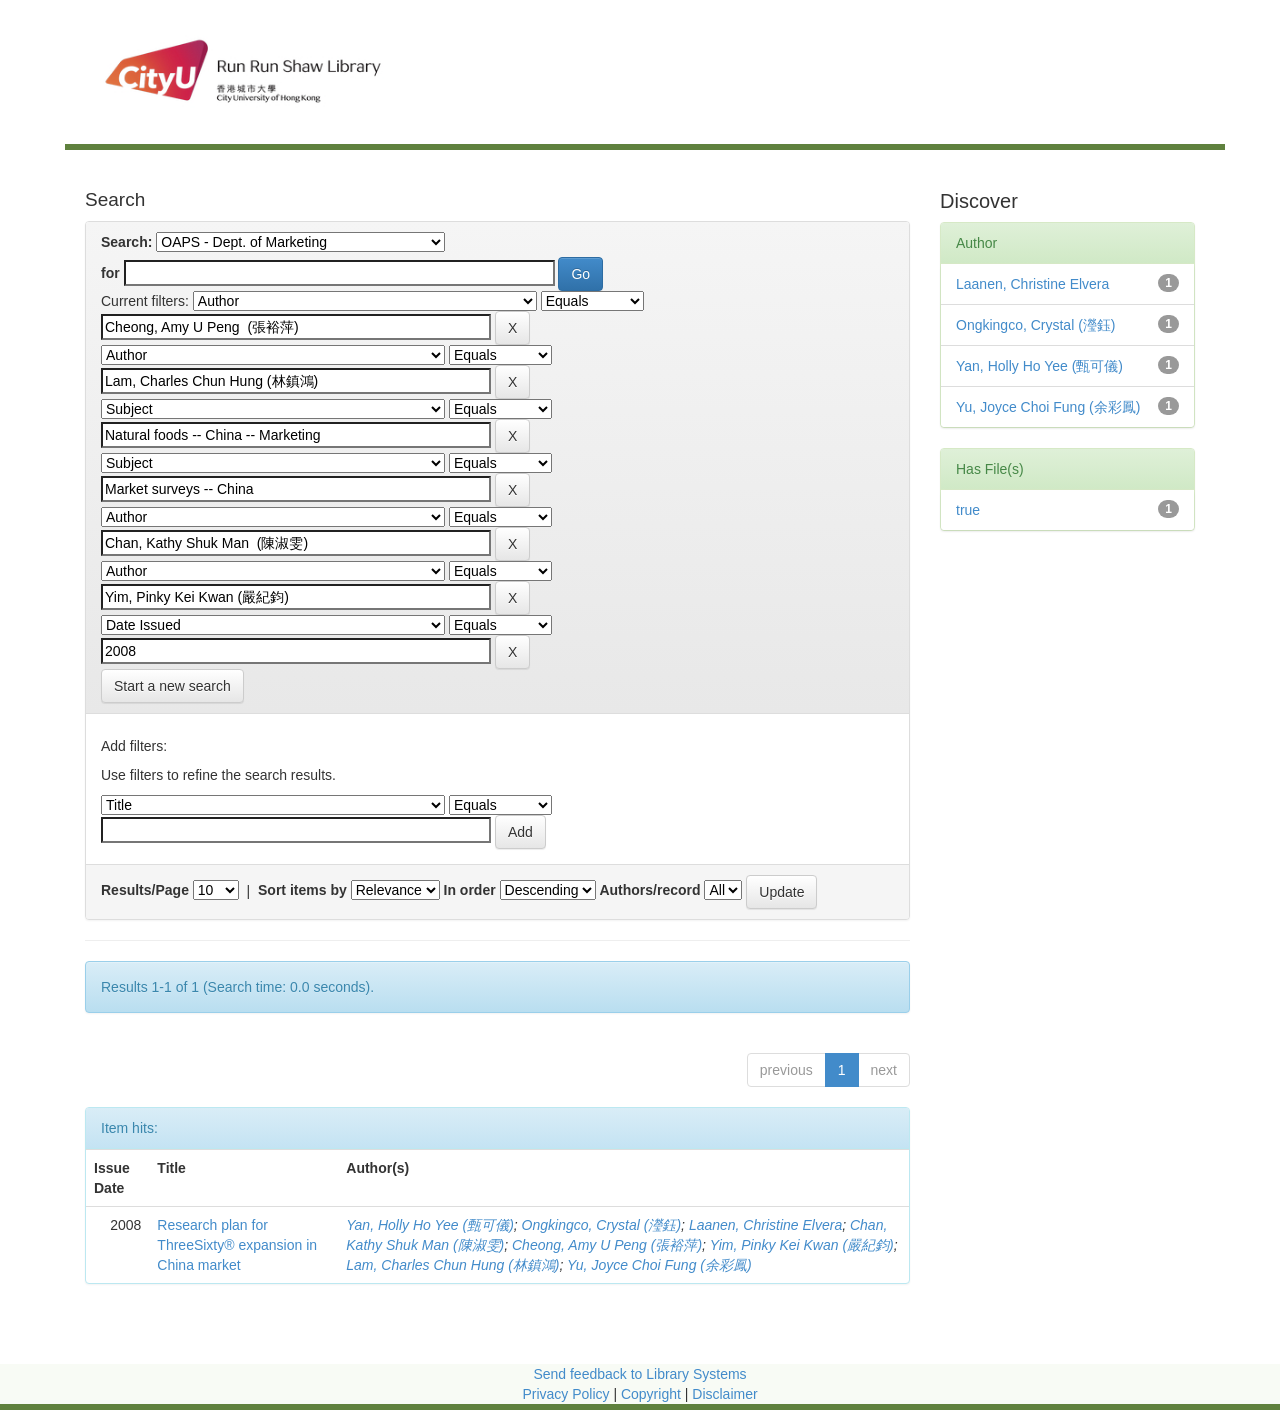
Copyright (653, 1394)
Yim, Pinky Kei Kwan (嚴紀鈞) (802, 1245)
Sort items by (302, 890)
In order (470, 890)
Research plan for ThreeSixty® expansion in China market (237, 1245)
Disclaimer (724, 1394)
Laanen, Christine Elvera (765, 1225)
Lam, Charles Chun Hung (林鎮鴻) (452, 1265)
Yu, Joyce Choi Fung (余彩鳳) (659, 1265)
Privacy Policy (565, 1394)
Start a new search (172, 686)
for (110, 273)
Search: (126, 242)
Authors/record (649, 890)
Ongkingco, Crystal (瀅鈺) (601, 1225)
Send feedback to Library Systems (639, 1374)
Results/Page (145, 890)
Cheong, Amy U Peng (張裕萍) (607, 1245)
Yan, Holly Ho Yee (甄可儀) (430, 1225)
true (968, 510)
